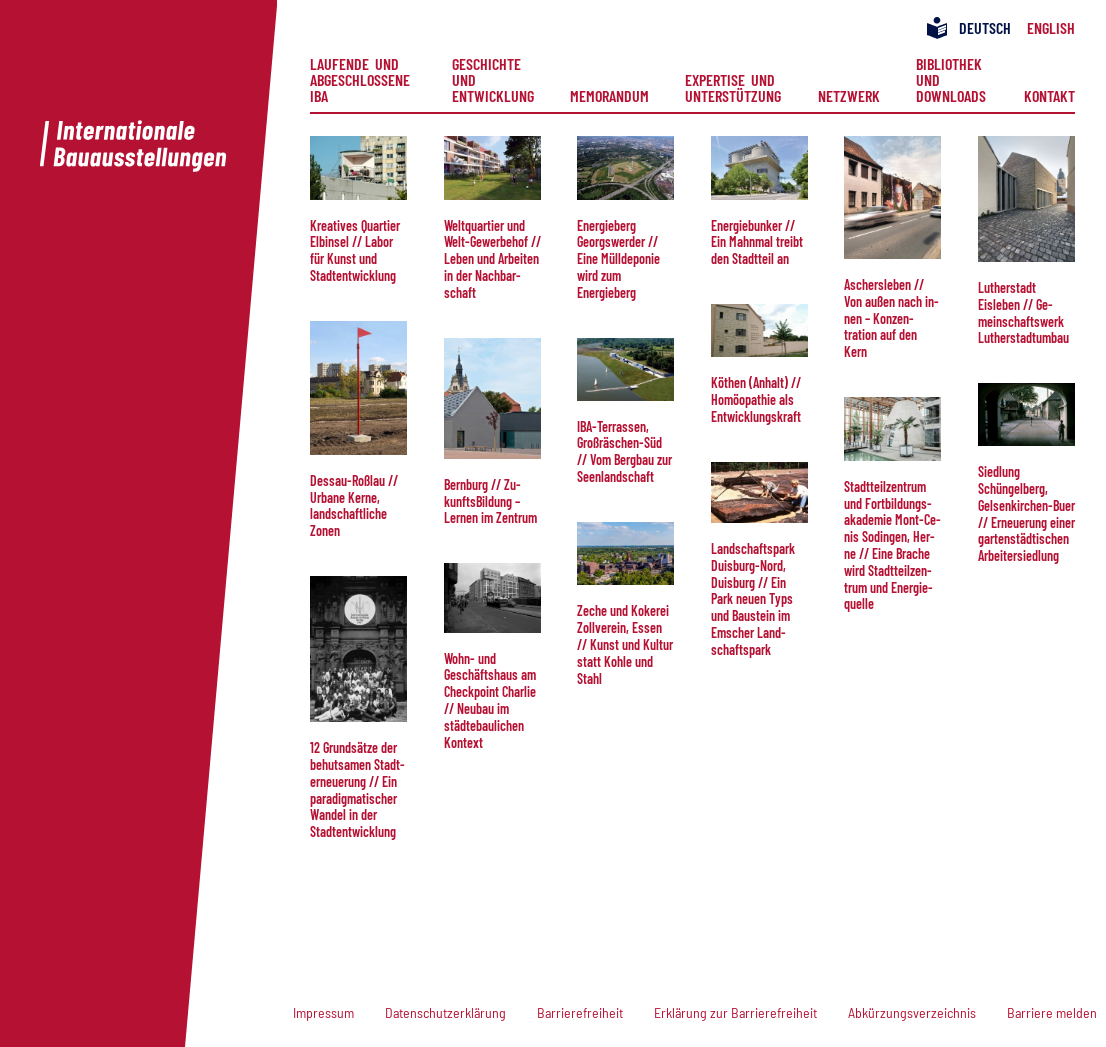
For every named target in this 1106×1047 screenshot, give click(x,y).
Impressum (323, 1012)
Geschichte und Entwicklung (493, 80)
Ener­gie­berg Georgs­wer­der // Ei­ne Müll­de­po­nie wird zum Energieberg (618, 259)
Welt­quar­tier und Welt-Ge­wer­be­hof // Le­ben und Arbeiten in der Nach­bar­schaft (492, 259)
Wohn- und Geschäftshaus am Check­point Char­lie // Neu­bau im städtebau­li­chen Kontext (490, 700)
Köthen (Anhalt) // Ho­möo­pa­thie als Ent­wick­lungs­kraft (756, 399)
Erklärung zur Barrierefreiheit (735, 1012)
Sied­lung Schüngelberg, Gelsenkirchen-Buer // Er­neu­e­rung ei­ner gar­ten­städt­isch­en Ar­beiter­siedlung (1026, 513)
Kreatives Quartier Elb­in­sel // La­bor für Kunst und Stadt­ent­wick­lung (355, 250)
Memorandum (609, 95)
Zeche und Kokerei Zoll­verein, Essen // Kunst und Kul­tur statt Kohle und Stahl (625, 644)
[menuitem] (363, 80)
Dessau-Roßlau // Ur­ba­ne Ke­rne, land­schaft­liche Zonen (354, 505)
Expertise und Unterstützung (733, 87)
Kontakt (1049, 95)
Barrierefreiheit (580, 1012)
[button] (358, 168)
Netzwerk (849, 95)
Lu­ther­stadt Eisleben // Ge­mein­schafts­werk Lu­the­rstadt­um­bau (1023, 312)
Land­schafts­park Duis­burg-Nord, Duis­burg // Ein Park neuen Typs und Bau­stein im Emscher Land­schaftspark (753, 599)
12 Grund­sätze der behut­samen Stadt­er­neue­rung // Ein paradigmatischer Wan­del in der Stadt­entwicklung (357, 789)
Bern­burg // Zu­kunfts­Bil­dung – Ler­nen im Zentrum (490, 501)
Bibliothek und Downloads (952, 80)
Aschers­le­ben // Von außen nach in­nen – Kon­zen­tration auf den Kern (891, 318)
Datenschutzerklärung (445, 1012)
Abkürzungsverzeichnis (912, 1012)
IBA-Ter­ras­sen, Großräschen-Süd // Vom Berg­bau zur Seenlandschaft (624, 451)
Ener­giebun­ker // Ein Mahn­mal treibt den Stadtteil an (757, 242)
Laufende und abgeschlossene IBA (363, 80)
